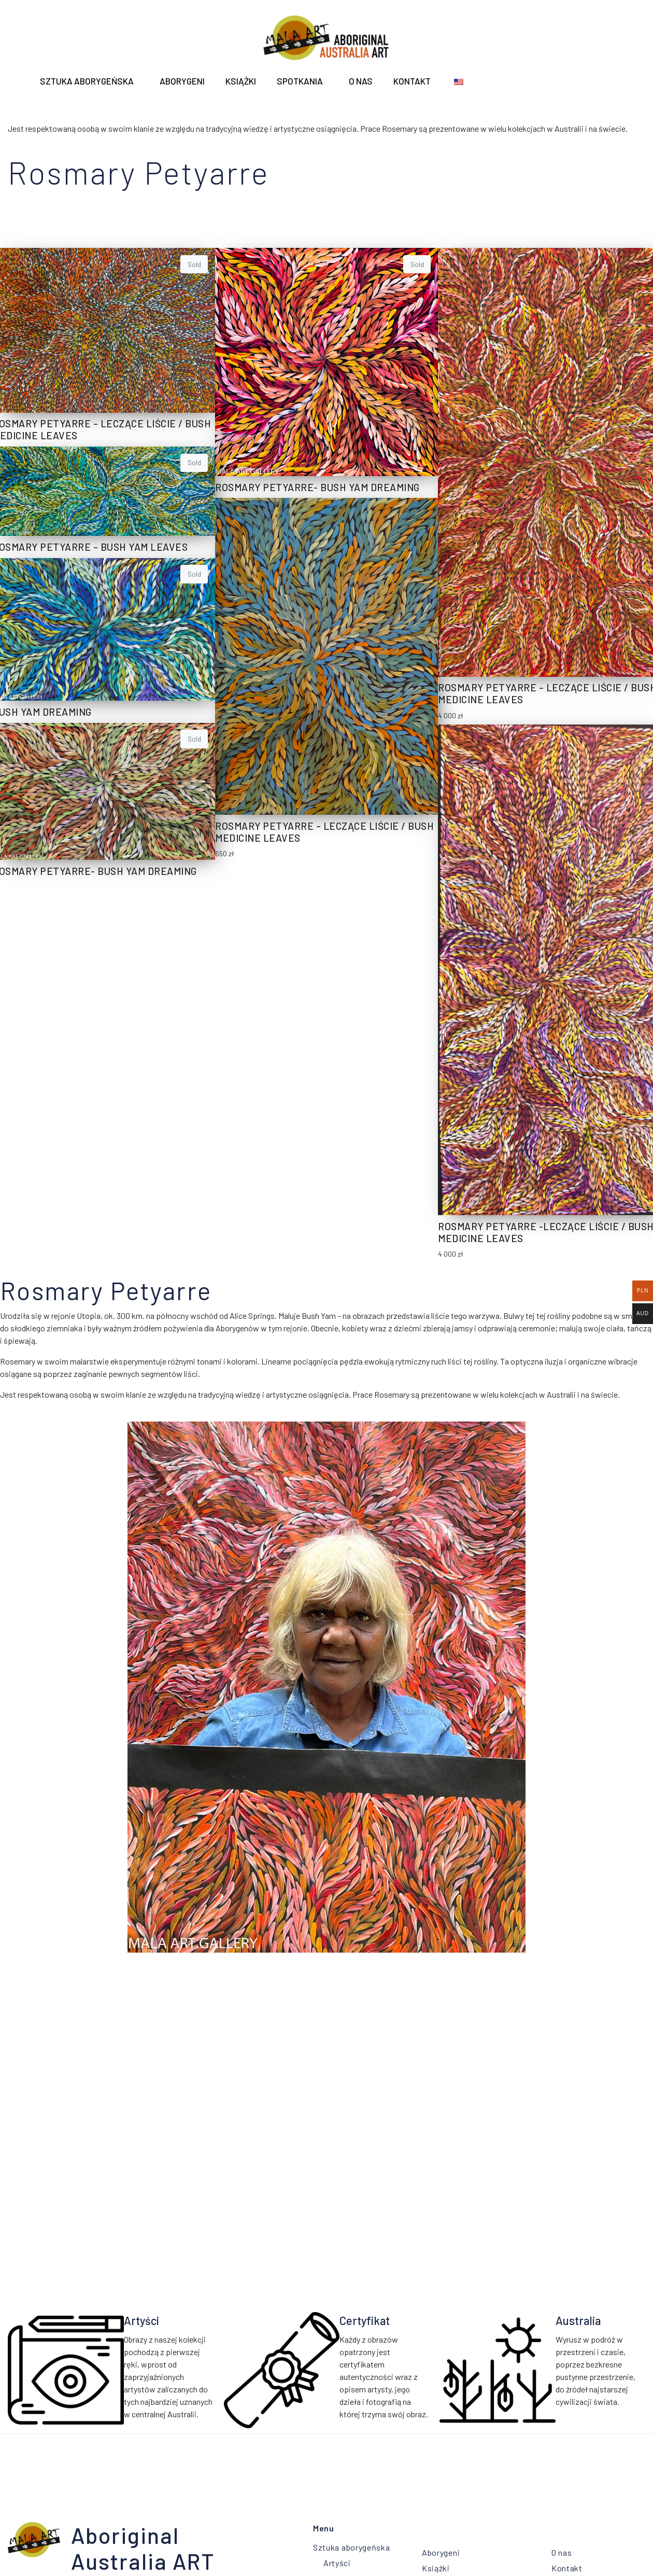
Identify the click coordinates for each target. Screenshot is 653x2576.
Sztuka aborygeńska (87, 81)
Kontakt (412, 81)
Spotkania (300, 81)
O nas (361, 81)
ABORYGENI (182, 81)
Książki (240, 81)
